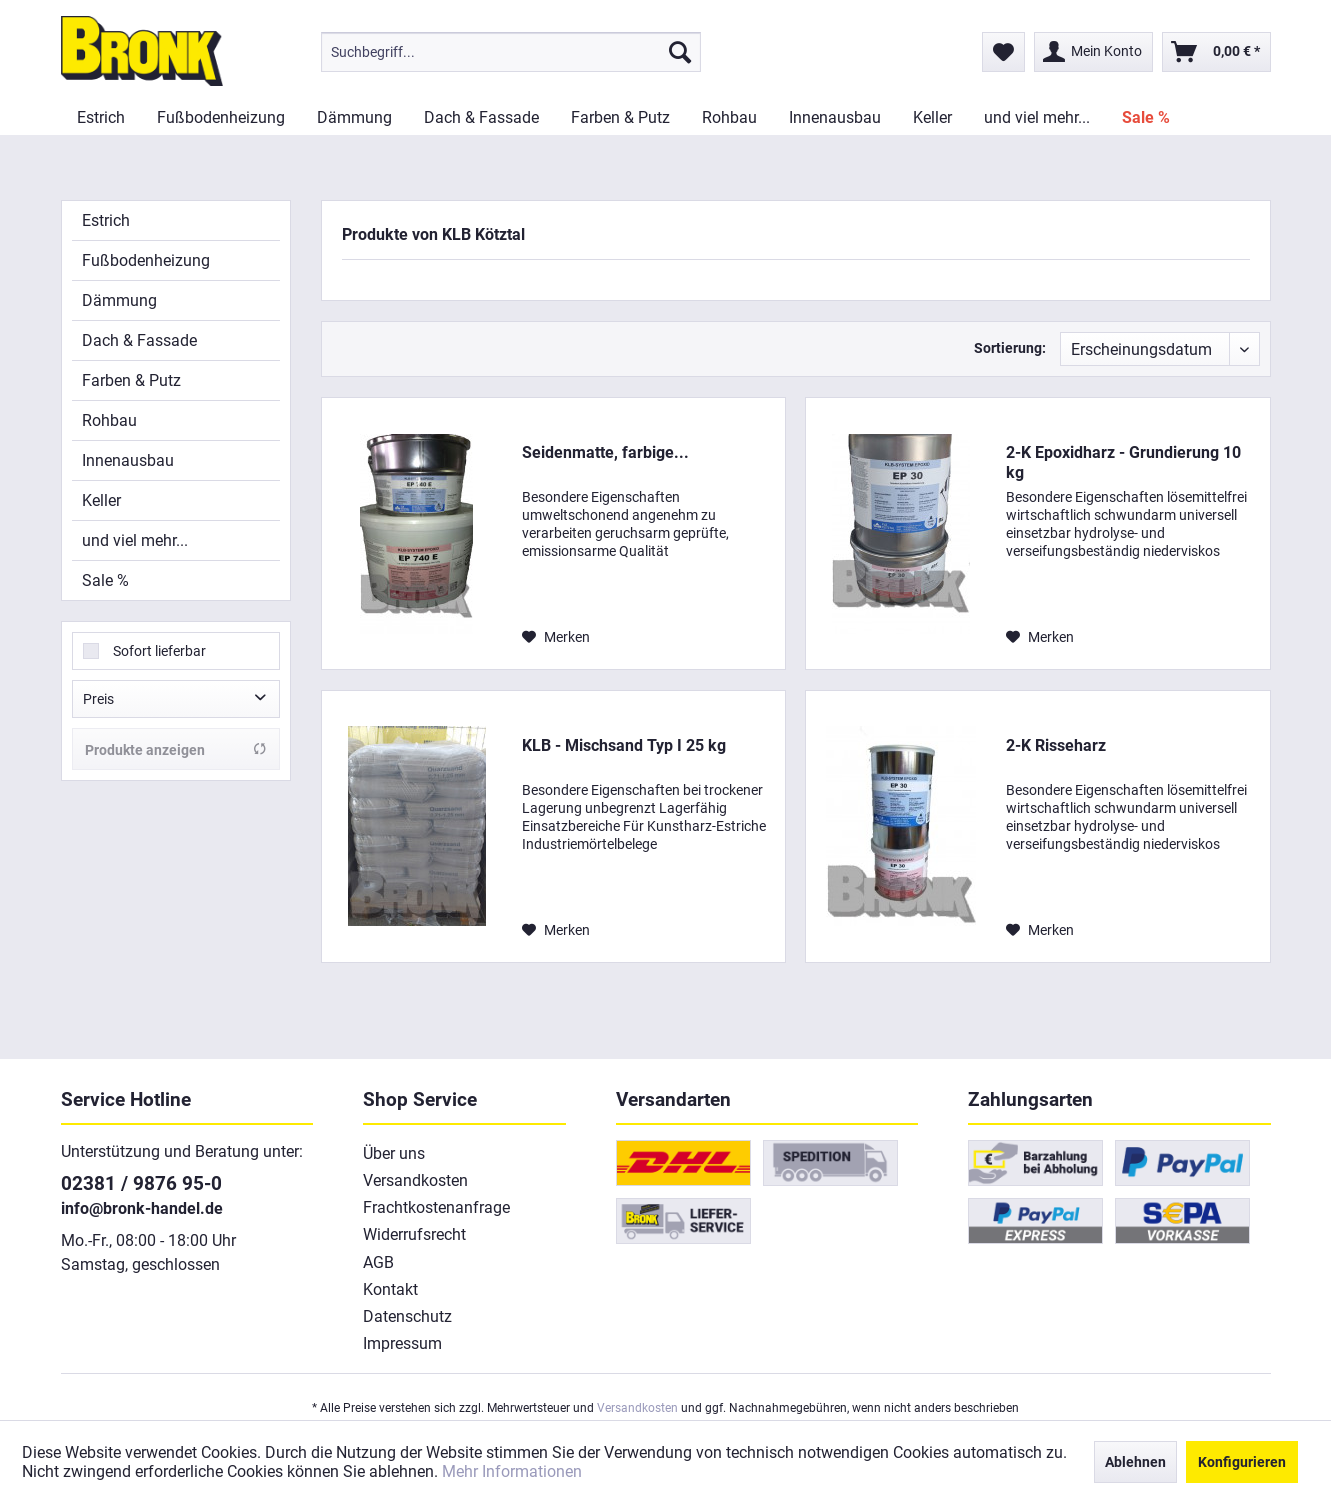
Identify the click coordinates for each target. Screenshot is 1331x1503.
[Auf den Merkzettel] (556, 637)
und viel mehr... (135, 540)
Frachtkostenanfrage (436, 1207)
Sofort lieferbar (159, 651)
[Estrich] (101, 117)
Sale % (105, 580)
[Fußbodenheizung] (221, 117)
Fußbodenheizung (146, 260)
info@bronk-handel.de (142, 1208)
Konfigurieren (1242, 1462)
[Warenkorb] (1216, 52)
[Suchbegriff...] (511, 52)
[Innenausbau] (835, 117)
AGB (378, 1262)
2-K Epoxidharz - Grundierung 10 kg (1123, 462)
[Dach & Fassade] (481, 117)
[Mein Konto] (1093, 52)
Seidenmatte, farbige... (605, 452)
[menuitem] (511, 52)
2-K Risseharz (1056, 745)
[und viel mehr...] (1037, 117)
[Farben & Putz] (620, 117)
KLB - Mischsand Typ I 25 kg (624, 745)
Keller (101, 500)
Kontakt (390, 1289)
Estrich (106, 220)
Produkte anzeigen (176, 749)
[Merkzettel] (1003, 52)
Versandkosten (415, 1180)
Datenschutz (407, 1316)
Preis (98, 699)
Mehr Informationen (512, 1471)
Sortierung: (1010, 348)
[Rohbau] (729, 117)
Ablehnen (1135, 1462)
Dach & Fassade (139, 340)
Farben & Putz (131, 380)
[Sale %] (1146, 117)
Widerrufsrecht (414, 1234)
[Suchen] (680, 52)
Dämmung (119, 300)
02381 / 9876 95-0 (141, 1183)
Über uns (394, 1153)
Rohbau (109, 420)
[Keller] (932, 117)
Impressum (402, 1343)
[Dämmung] (354, 117)
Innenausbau (128, 460)
